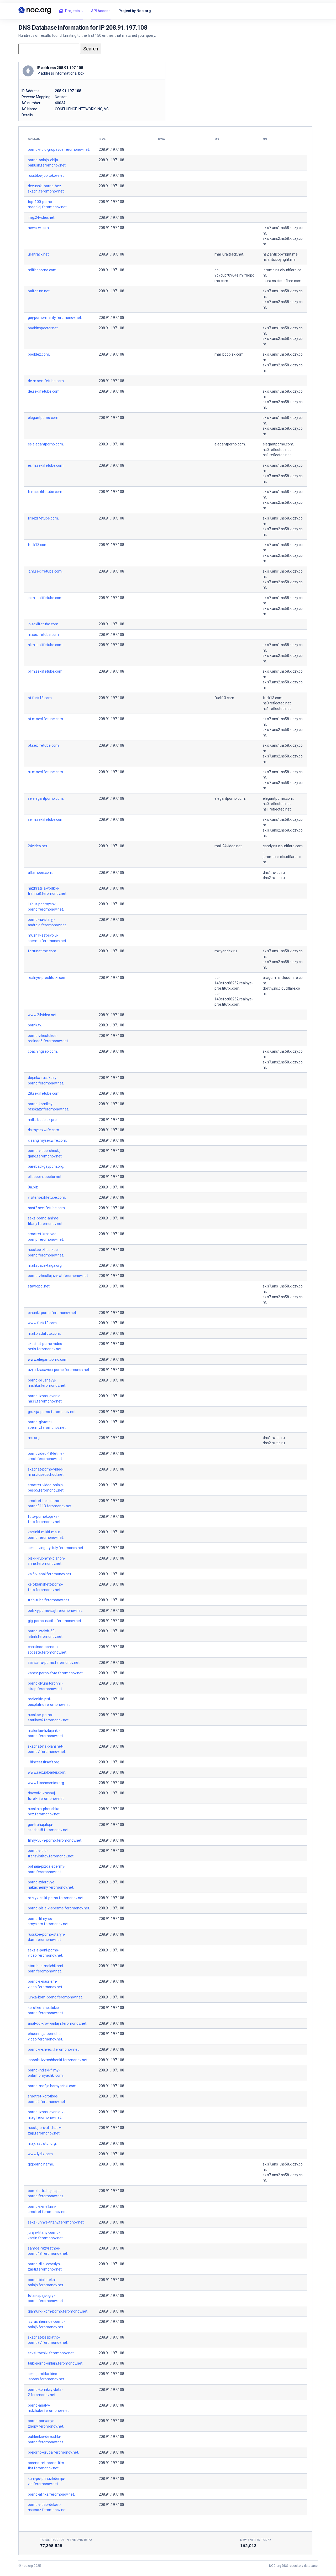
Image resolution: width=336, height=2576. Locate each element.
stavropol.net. (39, 1286)
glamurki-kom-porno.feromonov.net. (58, 2311)
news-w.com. (39, 228)
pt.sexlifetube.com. (44, 745)
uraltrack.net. (39, 254)
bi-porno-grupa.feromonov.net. (53, 2452)
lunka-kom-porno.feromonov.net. (55, 1997)
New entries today (255, 2540)
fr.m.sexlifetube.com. (45, 492)
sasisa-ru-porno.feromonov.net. (54, 1662)
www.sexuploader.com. (47, 1772)
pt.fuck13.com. (40, 698)
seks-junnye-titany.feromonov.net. (56, 2222)
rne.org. (34, 1438)
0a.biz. (33, 1187)
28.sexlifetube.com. (44, 1093)
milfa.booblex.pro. (42, 1120)
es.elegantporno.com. (46, 444)
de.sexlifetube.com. (44, 391)
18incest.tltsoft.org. (44, 1762)
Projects (69, 11)
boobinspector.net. (43, 328)
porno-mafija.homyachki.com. (52, 2086)
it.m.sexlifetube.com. (45, 571)
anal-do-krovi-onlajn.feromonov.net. (57, 2023)
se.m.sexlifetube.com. (46, 819)
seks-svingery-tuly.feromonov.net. (56, 1548)
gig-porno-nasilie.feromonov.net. (55, 1621)
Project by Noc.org (134, 11)
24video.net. (38, 846)
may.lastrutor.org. (42, 2143)
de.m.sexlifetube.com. (46, 381)
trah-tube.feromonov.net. (49, 1600)
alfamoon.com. (40, 872)
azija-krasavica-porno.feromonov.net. (59, 1370)
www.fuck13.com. (42, 1323)
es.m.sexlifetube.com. (46, 465)
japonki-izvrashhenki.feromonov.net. (58, 2060)
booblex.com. (39, 354)
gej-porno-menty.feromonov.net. (55, 317)
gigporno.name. (41, 2164)
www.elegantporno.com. (48, 1359)
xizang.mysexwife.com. (47, 1140)
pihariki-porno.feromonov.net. (52, 1313)
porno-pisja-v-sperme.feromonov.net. (59, 1908)
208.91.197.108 (111, 149)
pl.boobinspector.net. (45, 1177)
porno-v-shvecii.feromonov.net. (54, 2049)
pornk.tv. (35, 1025)
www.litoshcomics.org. (46, 1783)
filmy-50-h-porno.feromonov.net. (55, 1840)
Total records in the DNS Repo (66, 2540)
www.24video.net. (42, 1015)
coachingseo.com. (43, 1051)
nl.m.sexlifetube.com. (45, 645)
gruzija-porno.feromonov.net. (52, 1412)
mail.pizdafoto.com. (44, 1333)
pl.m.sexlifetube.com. (45, 671)
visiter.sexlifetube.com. (47, 1197)
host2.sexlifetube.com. (47, 1208)
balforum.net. (39, 291)
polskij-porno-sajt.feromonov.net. (55, 1610)
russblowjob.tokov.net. (46, 175)
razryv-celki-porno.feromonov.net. (56, 1898)
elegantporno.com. (43, 418)
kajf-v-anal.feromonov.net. (50, 1574)
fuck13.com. (38, 545)
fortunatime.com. (42, 951)
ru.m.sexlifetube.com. (46, 772)
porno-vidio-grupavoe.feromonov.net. (59, 149)
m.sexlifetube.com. (44, 634)
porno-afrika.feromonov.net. (51, 2494)
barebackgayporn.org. (46, 1166)
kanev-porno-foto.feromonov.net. (55, 1673)
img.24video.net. (41, 217)
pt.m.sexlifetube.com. (46, 719)
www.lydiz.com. (41, 2154)
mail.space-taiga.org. (45, 1265)
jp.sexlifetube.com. (43, 624)
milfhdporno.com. (42, 270)
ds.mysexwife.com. (44, 1130)
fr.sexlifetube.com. (43, 518)
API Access (101, 11)
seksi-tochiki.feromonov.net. (51, 2353)
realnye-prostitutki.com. (47, 977)
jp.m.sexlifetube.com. (45, 598)
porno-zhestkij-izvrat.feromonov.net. (58, 1276)
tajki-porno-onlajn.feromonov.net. (55, 2363)
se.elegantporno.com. (46, 798)
